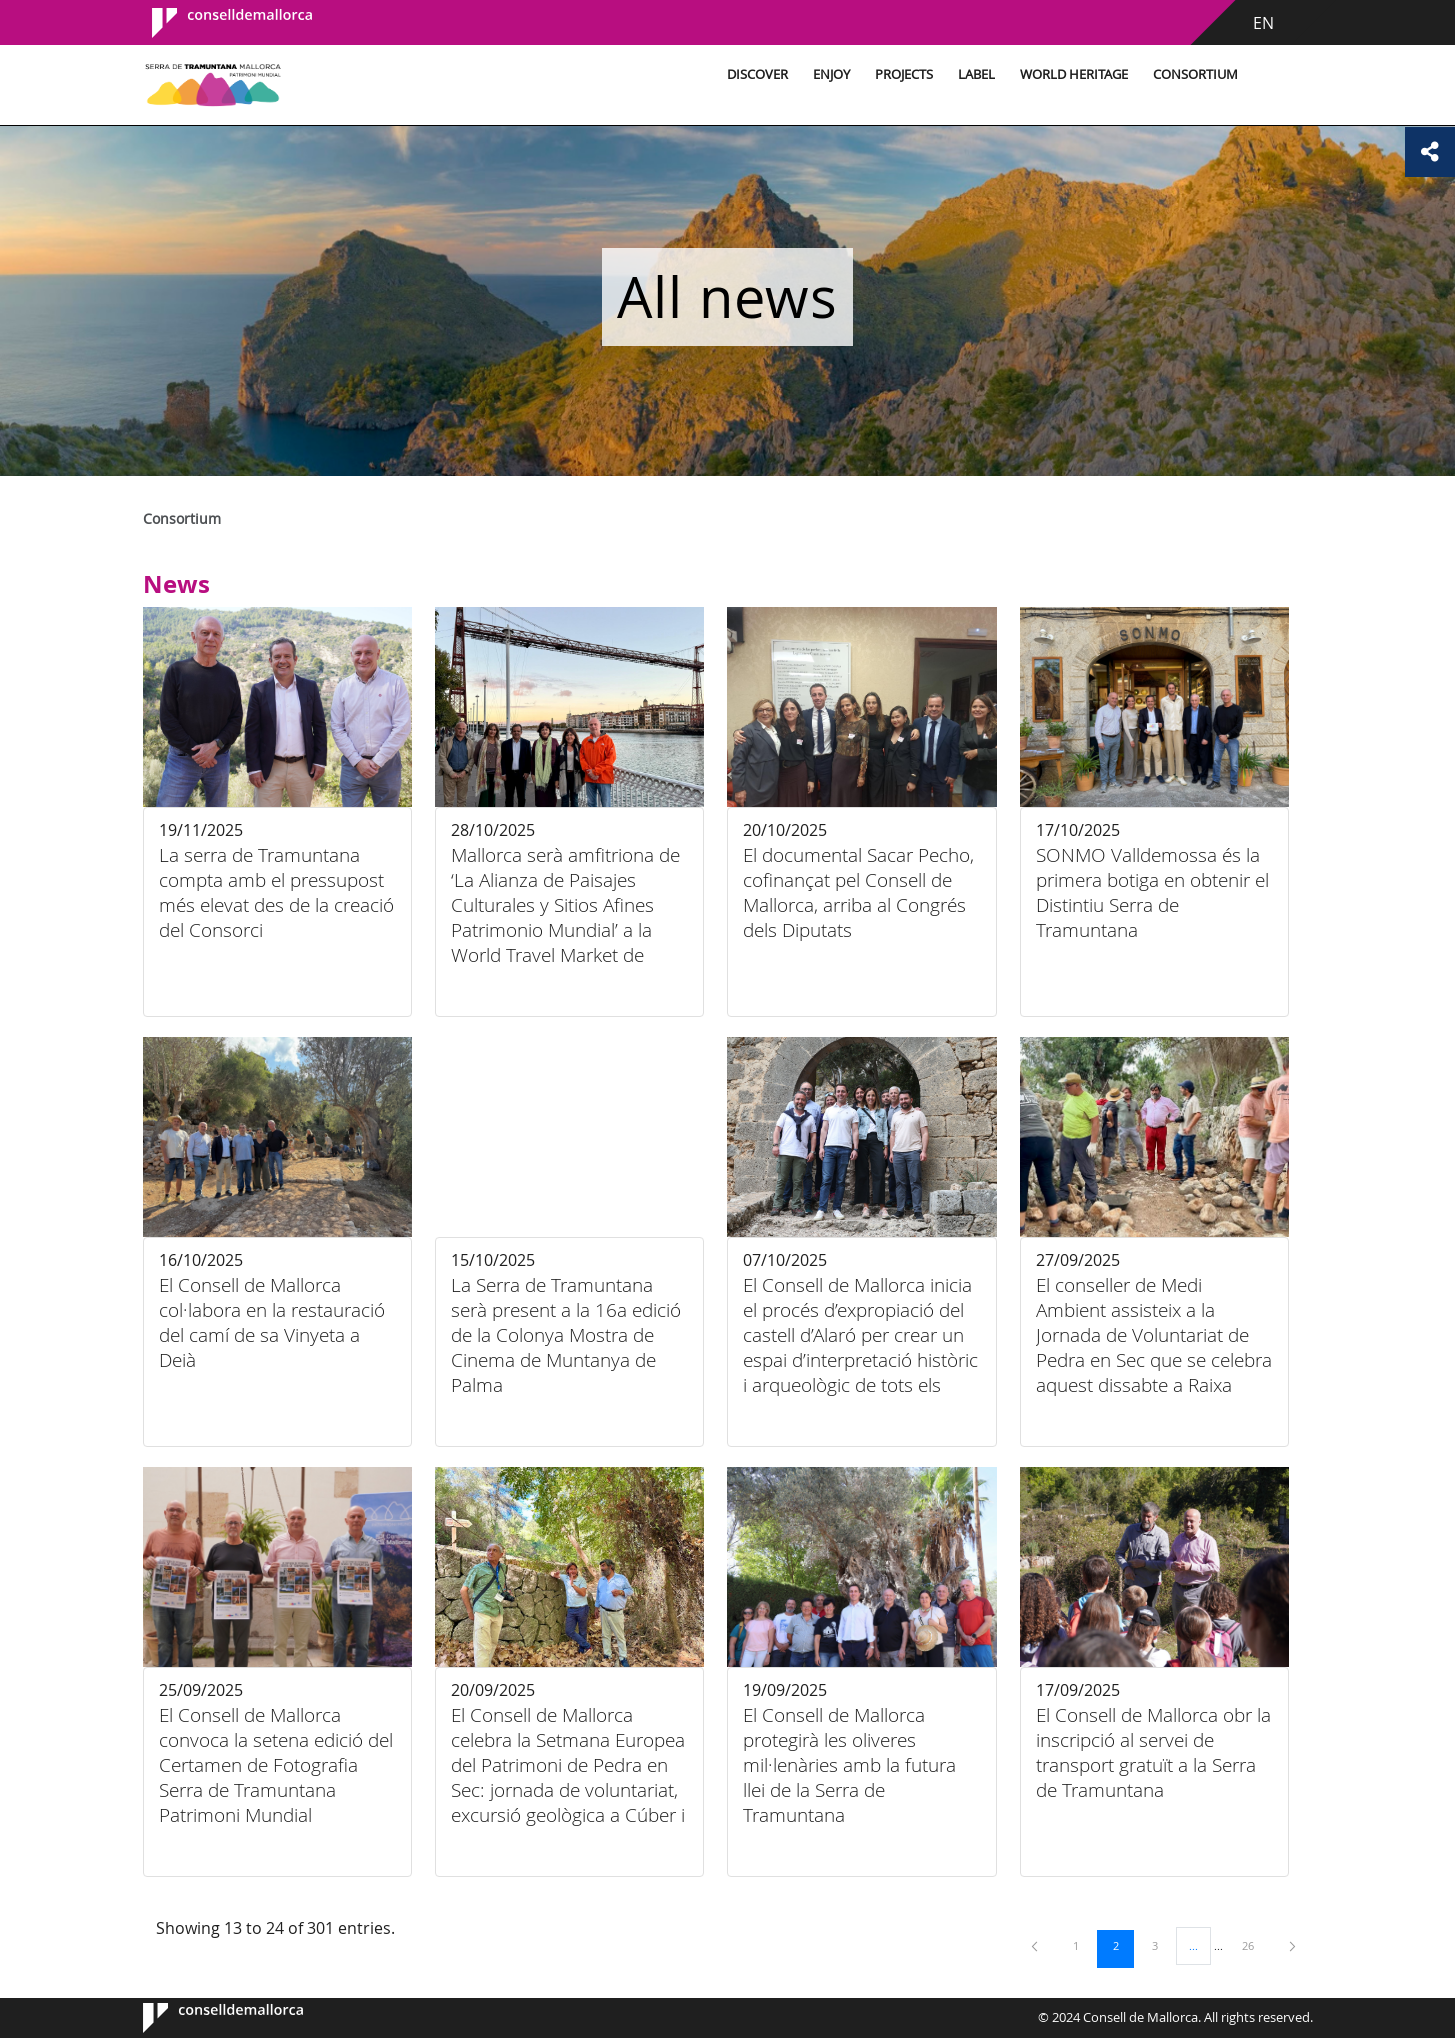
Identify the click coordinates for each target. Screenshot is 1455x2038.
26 (1255, 1945)
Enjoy (831, 74)
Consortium (1195, 74)
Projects (904, 74)
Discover (757, 74)
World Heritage (1074, 74)
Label (976, 74)
